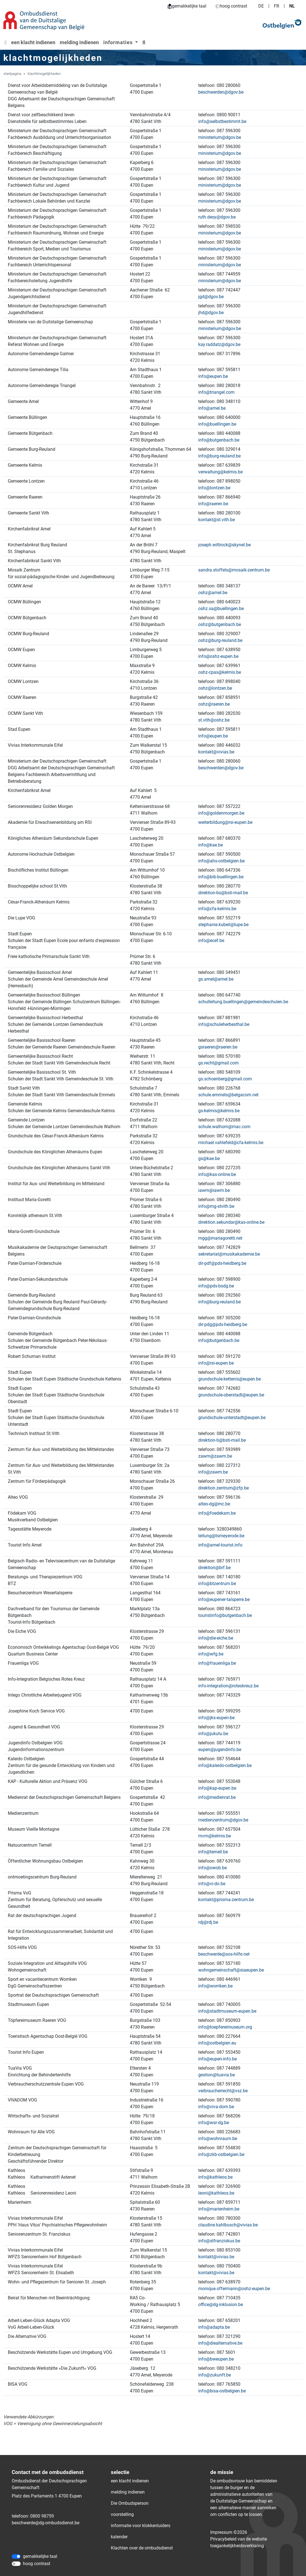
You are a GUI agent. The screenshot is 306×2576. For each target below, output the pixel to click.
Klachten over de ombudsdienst (142, 2548)
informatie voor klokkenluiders (140, 2525)
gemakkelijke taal (187, 6)
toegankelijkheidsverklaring (237, 2545)
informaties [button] (118, 42)
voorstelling (122, 2514)
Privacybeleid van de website (238, 2539)
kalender (119, 2536)
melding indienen (79, 42)
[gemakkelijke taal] (16, 2556)
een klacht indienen (33, 42)
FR (276, 6)
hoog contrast (231, 6)
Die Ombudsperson (130, 2503)
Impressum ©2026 (228, 2532)
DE (261, 6)
